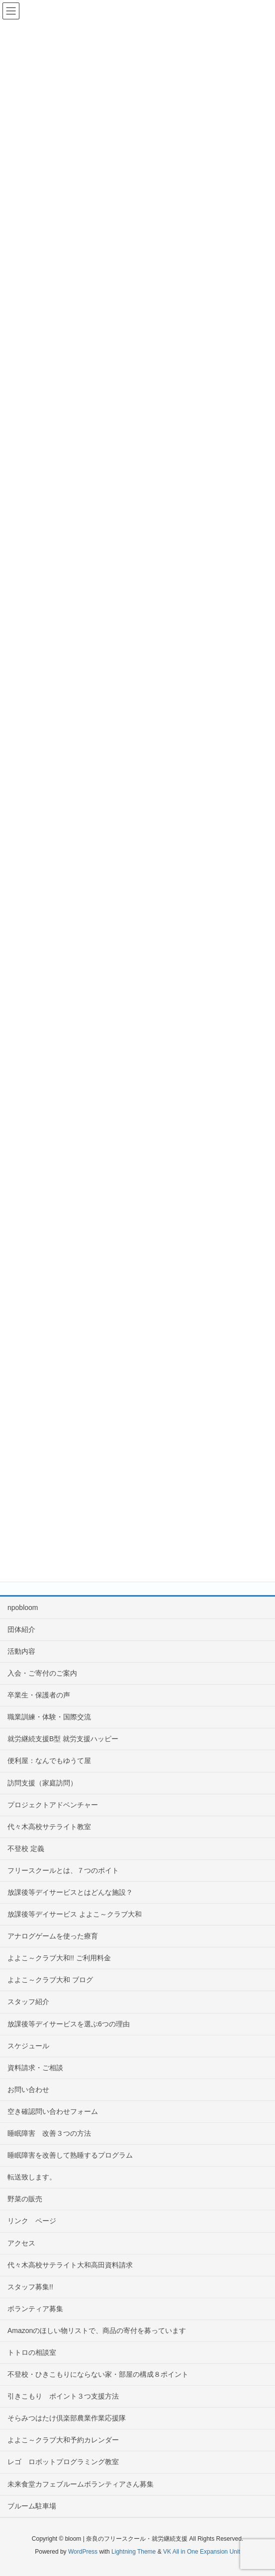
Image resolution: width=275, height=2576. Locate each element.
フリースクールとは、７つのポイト (63, 1870)
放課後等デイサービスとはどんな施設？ (70, 1892)
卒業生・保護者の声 (38, 1695)
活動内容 (21, 1651)
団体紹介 (21, 1629)
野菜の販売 (24, 2199)
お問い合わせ (28, 2089)
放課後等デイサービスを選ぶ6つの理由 (68, 2024)
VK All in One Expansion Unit (201, 2551)
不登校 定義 (25, 1848)
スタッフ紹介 (28, 2002)
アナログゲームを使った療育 (52, 1936)
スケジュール (28, 2046)
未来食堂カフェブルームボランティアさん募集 (80, 2484)
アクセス (21, 2243)
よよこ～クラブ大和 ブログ (50, 1980)
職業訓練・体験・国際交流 (49, 1717)
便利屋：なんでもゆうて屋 (49, 1761)
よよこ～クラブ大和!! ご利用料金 (59, 1958)
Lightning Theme (133, 2551)
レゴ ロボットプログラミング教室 (63, 2462)
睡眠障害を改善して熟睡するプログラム (70, 2155)
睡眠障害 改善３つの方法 (52, 2133)
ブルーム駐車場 (31, 2506)
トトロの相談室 (31, 2352)
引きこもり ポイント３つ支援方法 (63, 2396)
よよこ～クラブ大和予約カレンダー (63, 2440)
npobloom (22, 1607)
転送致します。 (31, 2177)
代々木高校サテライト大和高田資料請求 (70, 2265)
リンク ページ (31, 2221)
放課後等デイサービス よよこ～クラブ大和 (74, 1914)
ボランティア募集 (35, 2309)
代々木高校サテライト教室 (49, 1827)
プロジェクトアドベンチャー (52, 1805)
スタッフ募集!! (30, 2287)
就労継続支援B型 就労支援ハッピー (62, 1739)
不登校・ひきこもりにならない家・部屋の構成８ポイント (97, 2374)
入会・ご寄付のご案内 (42, 1673)
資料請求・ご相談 (35, 2068)
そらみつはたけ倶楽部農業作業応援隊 (66, 2418)
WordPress (82, 2551)
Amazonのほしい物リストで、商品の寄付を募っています (96, 2330)
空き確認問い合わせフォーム (52, 2111)
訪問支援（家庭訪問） (42, 1783)
